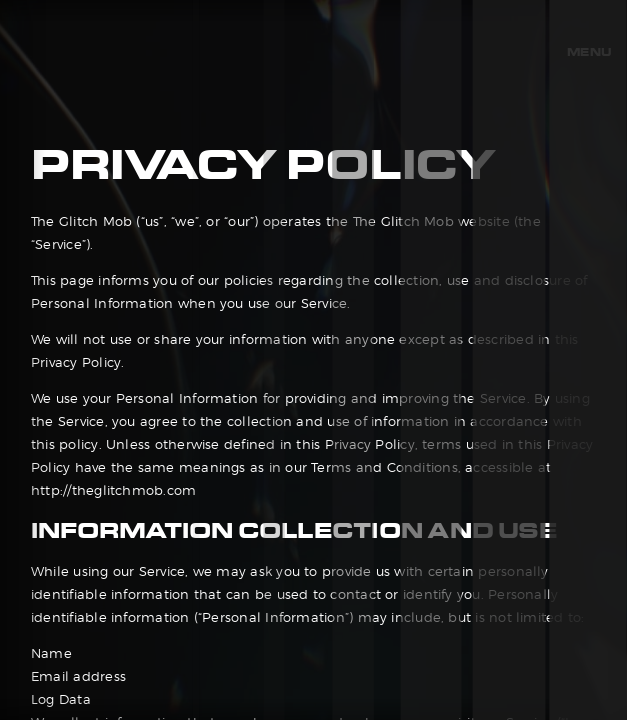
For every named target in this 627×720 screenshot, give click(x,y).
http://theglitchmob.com (113, 491)
